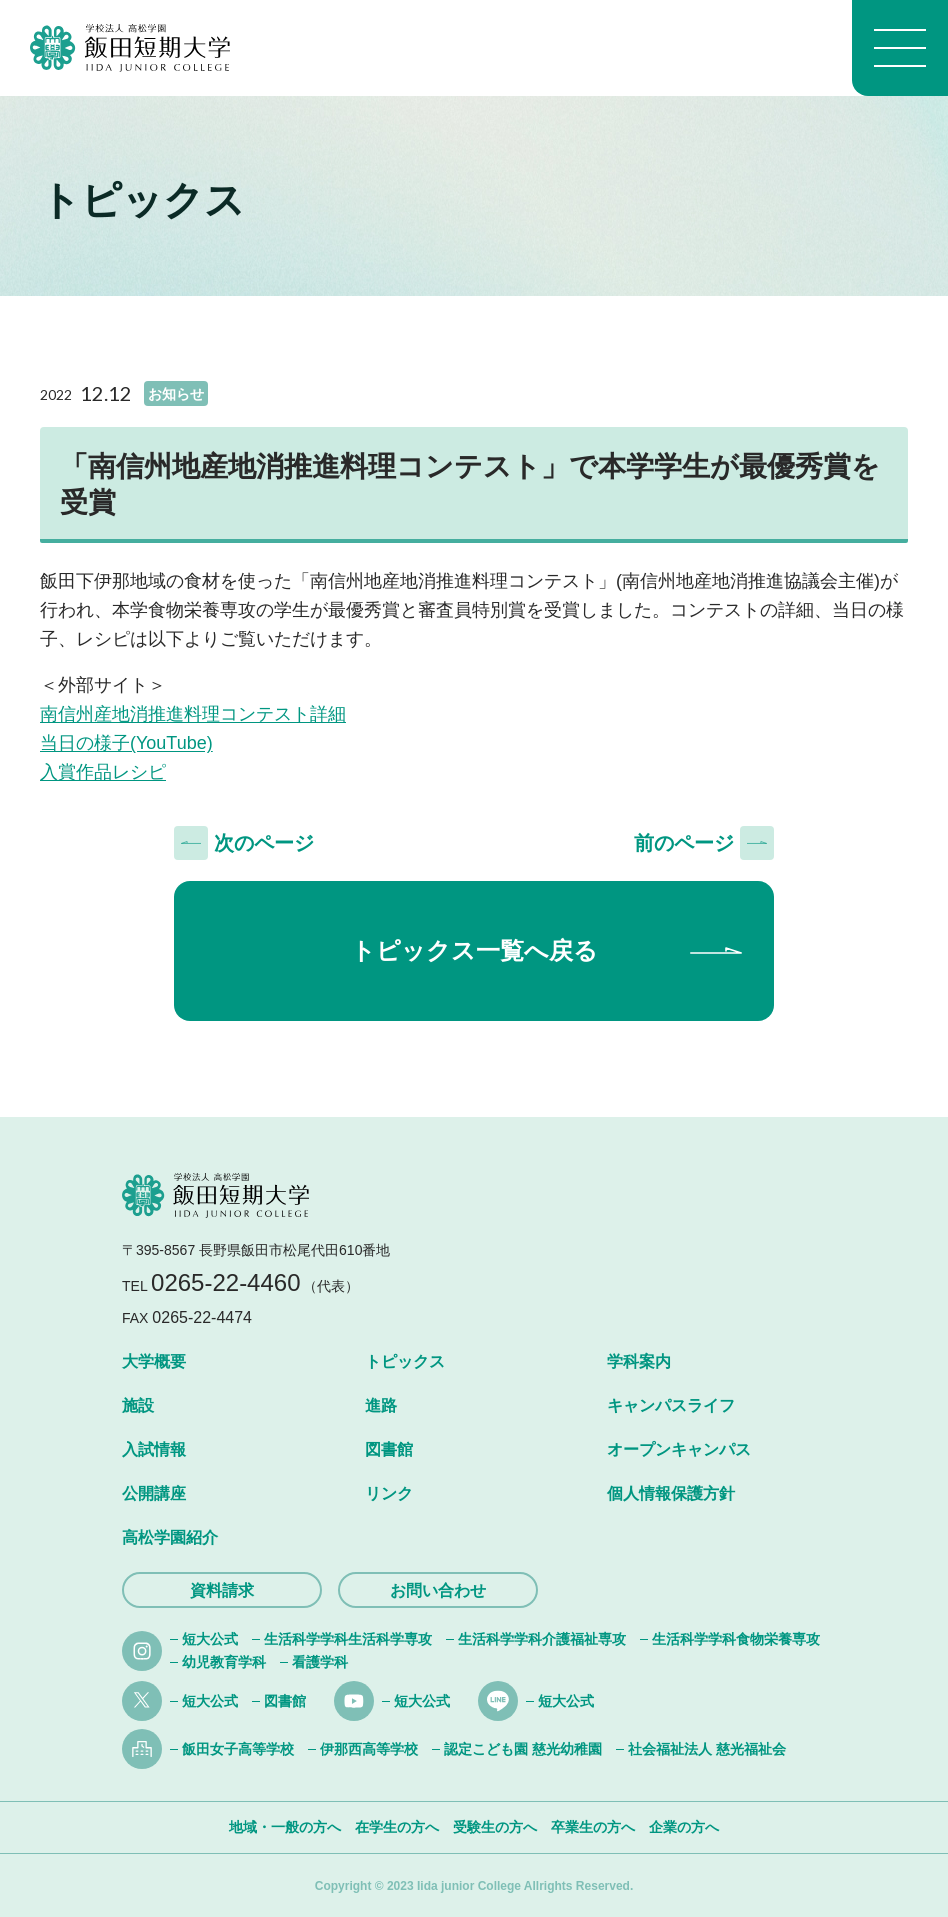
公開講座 (154, 1493)
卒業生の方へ (593, 1827)
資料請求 (222, 1590)
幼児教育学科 (224, 1662)
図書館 (389, 1449)
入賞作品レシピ (103, 772)
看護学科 (320, 1662)
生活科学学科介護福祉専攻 (542, 1639)
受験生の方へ (495, 1827)
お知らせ (176, 394)
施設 (138, 1405)
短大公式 (210, 1639)
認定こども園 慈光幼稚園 (523, 1749)
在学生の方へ (397, 1827)
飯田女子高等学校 (238, 1749)
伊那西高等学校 (369, 1749)
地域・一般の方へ (285, 1827)
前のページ (684, 843)
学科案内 (639, 1361)
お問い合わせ (438, 1590)
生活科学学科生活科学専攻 (348, 1639)
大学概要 (154, 1361)
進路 (381, 1405)
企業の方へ (684, 1827)
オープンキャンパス (679, 1449)
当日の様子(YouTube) (126, 743)
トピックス (405, 1361)
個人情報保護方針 (671, 1493)
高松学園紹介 (170, 1537)
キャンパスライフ (671, 1405)
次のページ (264, 843)
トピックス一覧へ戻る (474, 950)
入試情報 (154, 1449)
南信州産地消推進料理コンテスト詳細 (193, 714)
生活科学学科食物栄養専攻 (736, 1639)
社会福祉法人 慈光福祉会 (707, 1749)
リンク (389, 1493)
